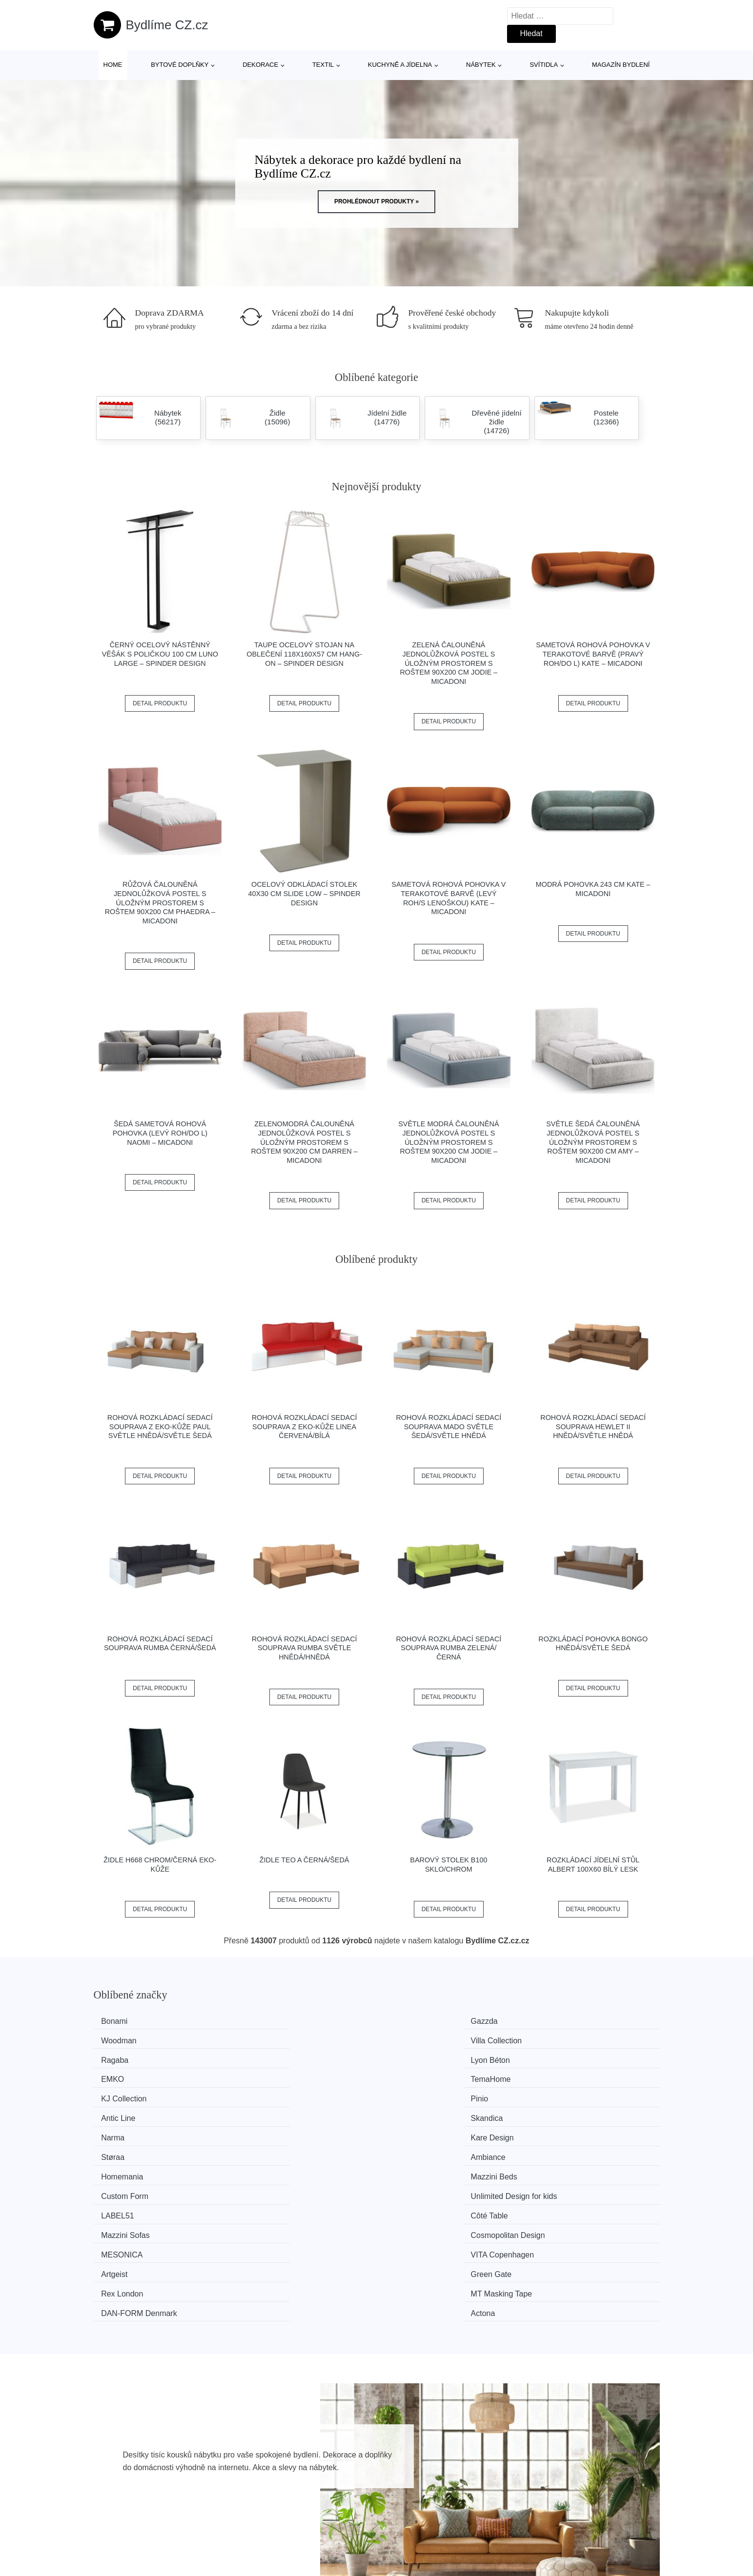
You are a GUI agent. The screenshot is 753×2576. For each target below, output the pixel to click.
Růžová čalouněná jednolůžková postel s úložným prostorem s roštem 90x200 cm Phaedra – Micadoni (160, 902)
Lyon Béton (270, 2039)
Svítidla (543, 64)
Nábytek (481, 64)
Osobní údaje (574, 2475)
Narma (117, 2076)
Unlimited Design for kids (585, 2094)
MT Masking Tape (281, 2149)
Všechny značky (353, 2475)
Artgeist (409, 2131)
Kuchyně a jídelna (400, 64)
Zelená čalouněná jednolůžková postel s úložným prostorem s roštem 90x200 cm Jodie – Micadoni (448, 663)
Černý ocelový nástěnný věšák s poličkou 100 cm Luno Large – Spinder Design (160, 654)
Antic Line (413, 2058)
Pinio (259, 2058)
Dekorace (260, 64)
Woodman (414, 2021)
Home (112, 64)
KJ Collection (128, 2058)
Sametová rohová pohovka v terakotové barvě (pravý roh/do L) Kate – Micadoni (593, 654)
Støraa (408, 2076)
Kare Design (272, 2076)
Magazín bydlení (621, 64)
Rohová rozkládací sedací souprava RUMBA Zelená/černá (448, 1648)
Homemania (127, 2094)
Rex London (127, 2149)
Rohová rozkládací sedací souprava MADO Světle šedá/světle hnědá (448, 1426)
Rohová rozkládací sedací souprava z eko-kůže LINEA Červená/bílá (304, 1426)
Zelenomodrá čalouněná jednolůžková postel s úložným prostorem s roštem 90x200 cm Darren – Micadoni (304, 1142)
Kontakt (564, 2520)
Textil (323, 64)
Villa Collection (567, 2021)
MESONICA (126, 2131)
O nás (561, 2497)
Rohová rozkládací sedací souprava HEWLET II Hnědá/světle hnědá (593, 1426)
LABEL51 (122, 2113)
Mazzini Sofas (420, 2113)
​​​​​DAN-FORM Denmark (434, 2149)
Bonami (119, 2021)
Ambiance (559, 2076)
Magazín (340, 2497)
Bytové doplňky (179, 64)
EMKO (407, 2039)
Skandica (558, 2058)
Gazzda (264, 2021)
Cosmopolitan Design (579, 2113)
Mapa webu (345, 2520)
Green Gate (562, 2131)
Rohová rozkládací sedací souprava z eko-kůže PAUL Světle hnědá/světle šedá (160, 1426)
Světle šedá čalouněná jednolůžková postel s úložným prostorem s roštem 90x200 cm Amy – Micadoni (593, 1142)
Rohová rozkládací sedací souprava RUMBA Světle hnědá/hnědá (304, 1648)
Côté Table (269, 2113)
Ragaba (119, 2039)
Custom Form (420, 2094)
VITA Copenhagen (282, 2131)
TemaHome (562, 2039)
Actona (554, 2149)
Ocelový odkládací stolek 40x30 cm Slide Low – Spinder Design (304, 893)
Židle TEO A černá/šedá (304, 1860)
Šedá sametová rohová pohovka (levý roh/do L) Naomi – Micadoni (160, 1133)
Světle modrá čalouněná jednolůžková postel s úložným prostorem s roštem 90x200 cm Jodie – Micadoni (448, 1142)
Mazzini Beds (274, 2094)
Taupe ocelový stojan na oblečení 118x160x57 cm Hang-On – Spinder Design (304, 654)
